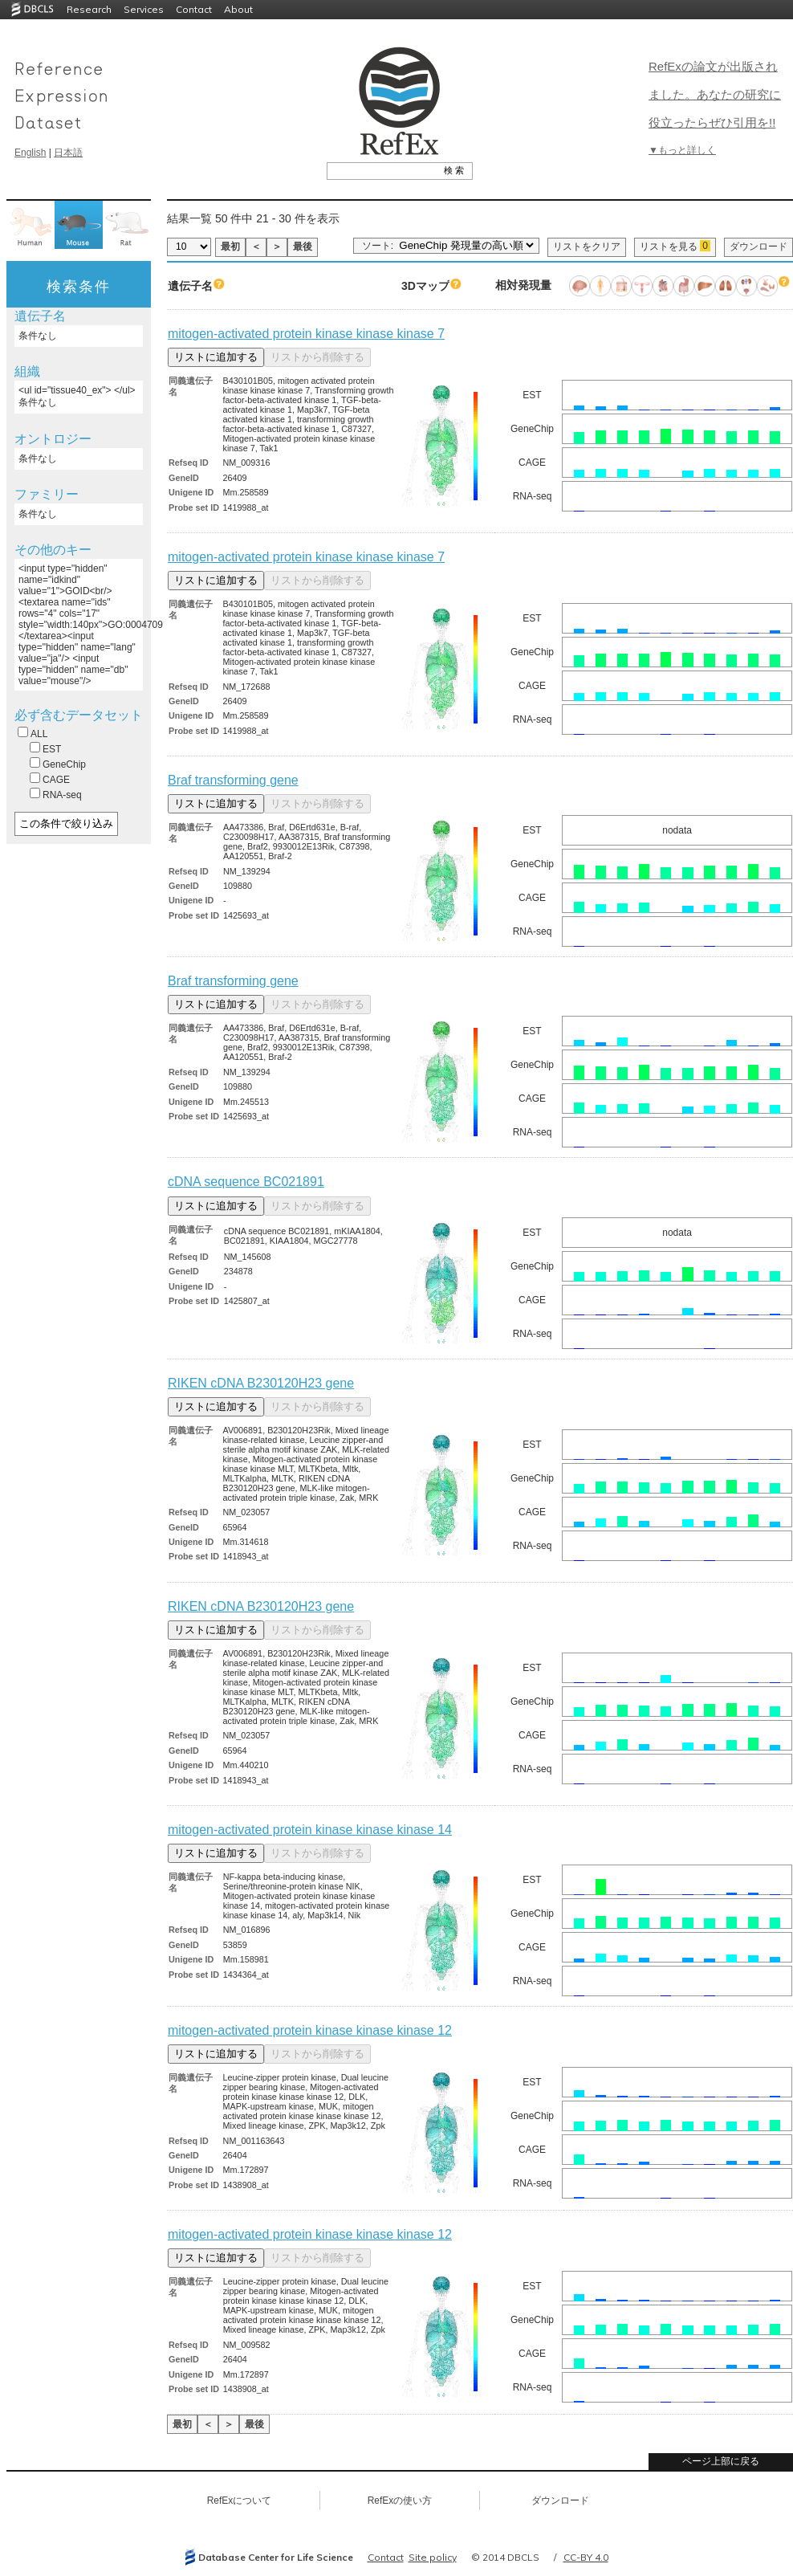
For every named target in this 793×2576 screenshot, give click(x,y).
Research (89, 9)
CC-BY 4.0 (585, 2557)
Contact (194, 9)
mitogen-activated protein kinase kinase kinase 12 (310, 2030)
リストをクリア (586, 246)
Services (144, 9)
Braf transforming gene (233, 780)
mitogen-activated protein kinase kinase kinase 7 (306, 333)
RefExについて (239, 2500)
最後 (302, 246)
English (30, 152)
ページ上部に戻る (720, 2461)
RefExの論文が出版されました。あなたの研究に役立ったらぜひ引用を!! (715, 94)
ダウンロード (758, 246)
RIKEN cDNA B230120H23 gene (261, 1383)
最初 (230, 246)
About (238, 9)
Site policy (433, 2557)
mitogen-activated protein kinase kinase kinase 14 (310, 1829)
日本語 (68, 152)
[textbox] (381, 170)
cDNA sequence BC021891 (246, 1181)
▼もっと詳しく (682, 150)
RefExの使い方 (400, 2500)
